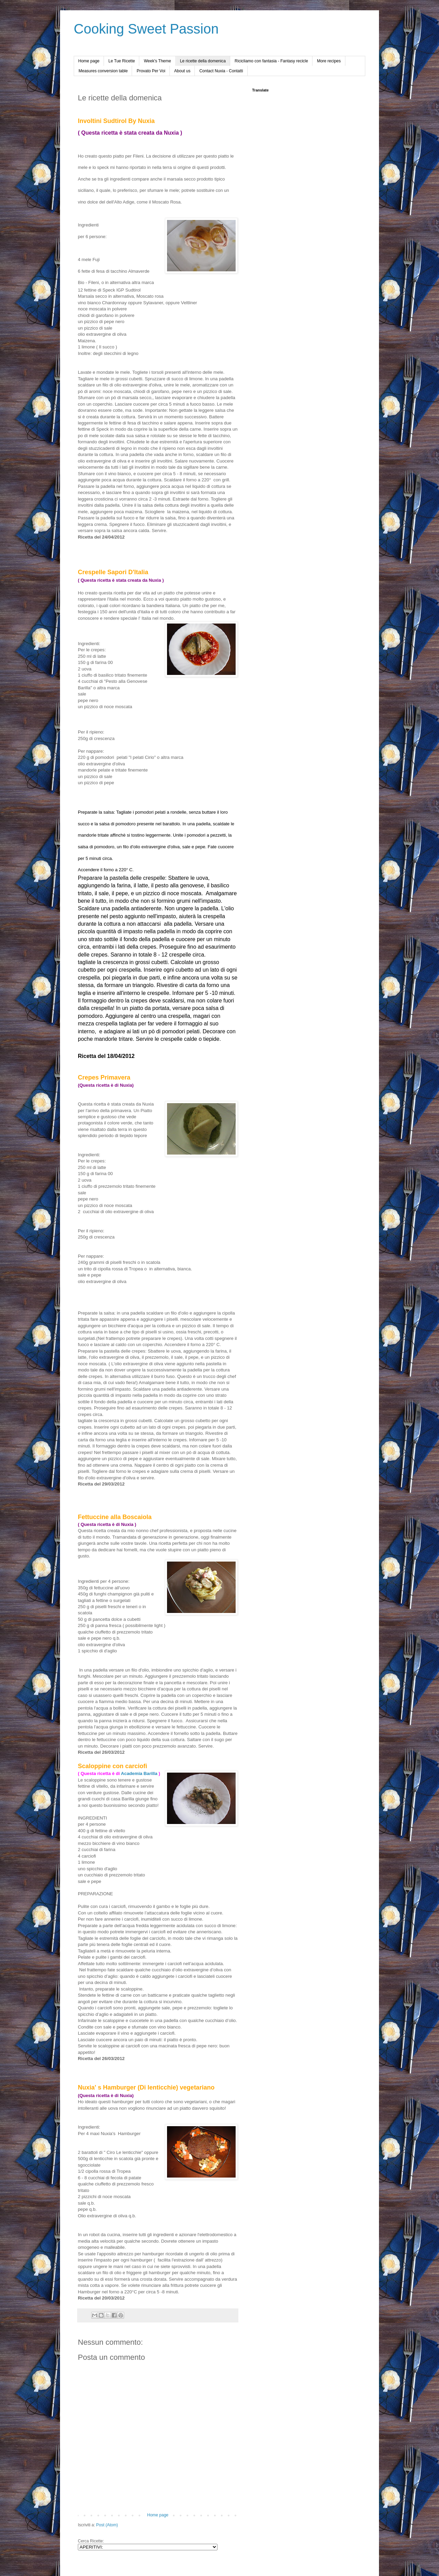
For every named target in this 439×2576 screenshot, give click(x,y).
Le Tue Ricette (121, 61)
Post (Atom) (107, 2525)
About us (182, 71)
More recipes (329, 61)
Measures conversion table (103, 71)
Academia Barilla (140, 1773)
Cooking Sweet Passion (146, 28)
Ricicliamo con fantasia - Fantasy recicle (271, 61)
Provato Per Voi (151, 71)
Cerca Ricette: (91, 2541)
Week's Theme (157, 61)
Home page (88, 61)
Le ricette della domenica (203, 61)
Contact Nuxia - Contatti (221, 71)
